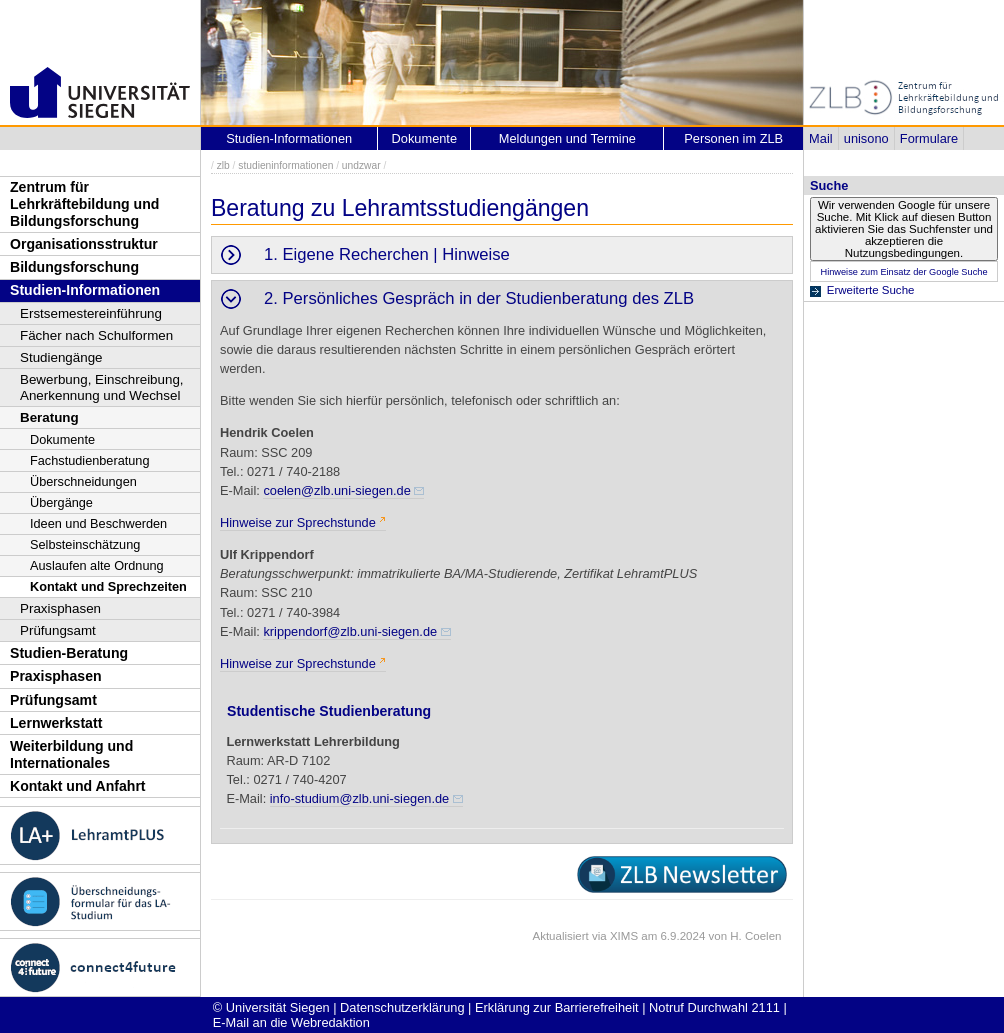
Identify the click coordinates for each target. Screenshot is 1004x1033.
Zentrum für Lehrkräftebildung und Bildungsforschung (84, 203)
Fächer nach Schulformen (96, 335)
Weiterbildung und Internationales (71, 754)
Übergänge (61, 502)
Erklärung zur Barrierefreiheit (557, 1007)
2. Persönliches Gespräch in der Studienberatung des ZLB (479, 298)
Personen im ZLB (733, 138)
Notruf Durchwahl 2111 (714, 1007)
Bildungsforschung (74, 267)
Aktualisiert (560, 936)
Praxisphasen (60, 608)
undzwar (361, 165)
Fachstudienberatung (90, 460)
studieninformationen (285, 165)
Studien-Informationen (85, 290)
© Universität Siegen (271, 1007)
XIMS (624, 936)
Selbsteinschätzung (85, 544)
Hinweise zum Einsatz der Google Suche (903, 272)
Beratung (49, 417)
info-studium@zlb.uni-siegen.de (359, 798)
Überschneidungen (83, 481)
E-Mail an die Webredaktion (291, 1022)
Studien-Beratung (69, 653)
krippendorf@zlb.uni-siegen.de (350, 631)
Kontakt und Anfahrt (78, 786)
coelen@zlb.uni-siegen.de (336, 490)
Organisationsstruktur (84, 244)
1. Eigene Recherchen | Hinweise (387, 254)
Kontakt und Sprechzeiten (108, 586)
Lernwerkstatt (56, 723)
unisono (866, 138)
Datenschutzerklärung (402, 1007)
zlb (223, 165)
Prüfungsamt (58, 630)
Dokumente (62, 439)
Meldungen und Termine (567, 138)
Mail (820, 138)
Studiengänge (61, 357)
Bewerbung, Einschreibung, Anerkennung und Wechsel (102, 387)
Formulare (929, 138)
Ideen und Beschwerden (98, 523)
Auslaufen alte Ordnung (97, 565)
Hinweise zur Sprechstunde (298, 522)
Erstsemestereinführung (91, 313)
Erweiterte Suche (871, 290)
